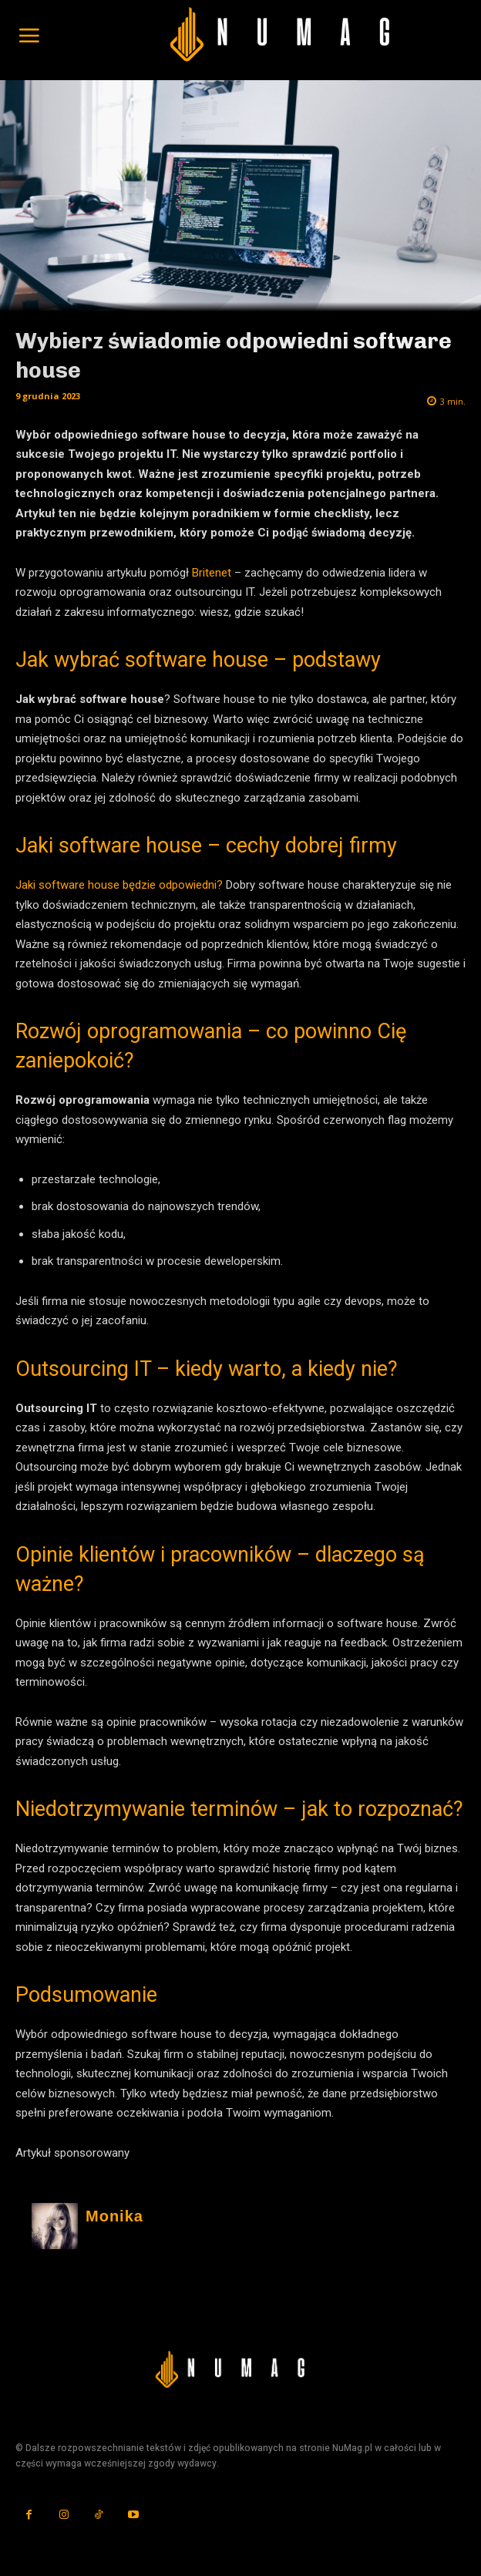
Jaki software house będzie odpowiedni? (119, 885)
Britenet (211, 573)
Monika (114, 2216)
